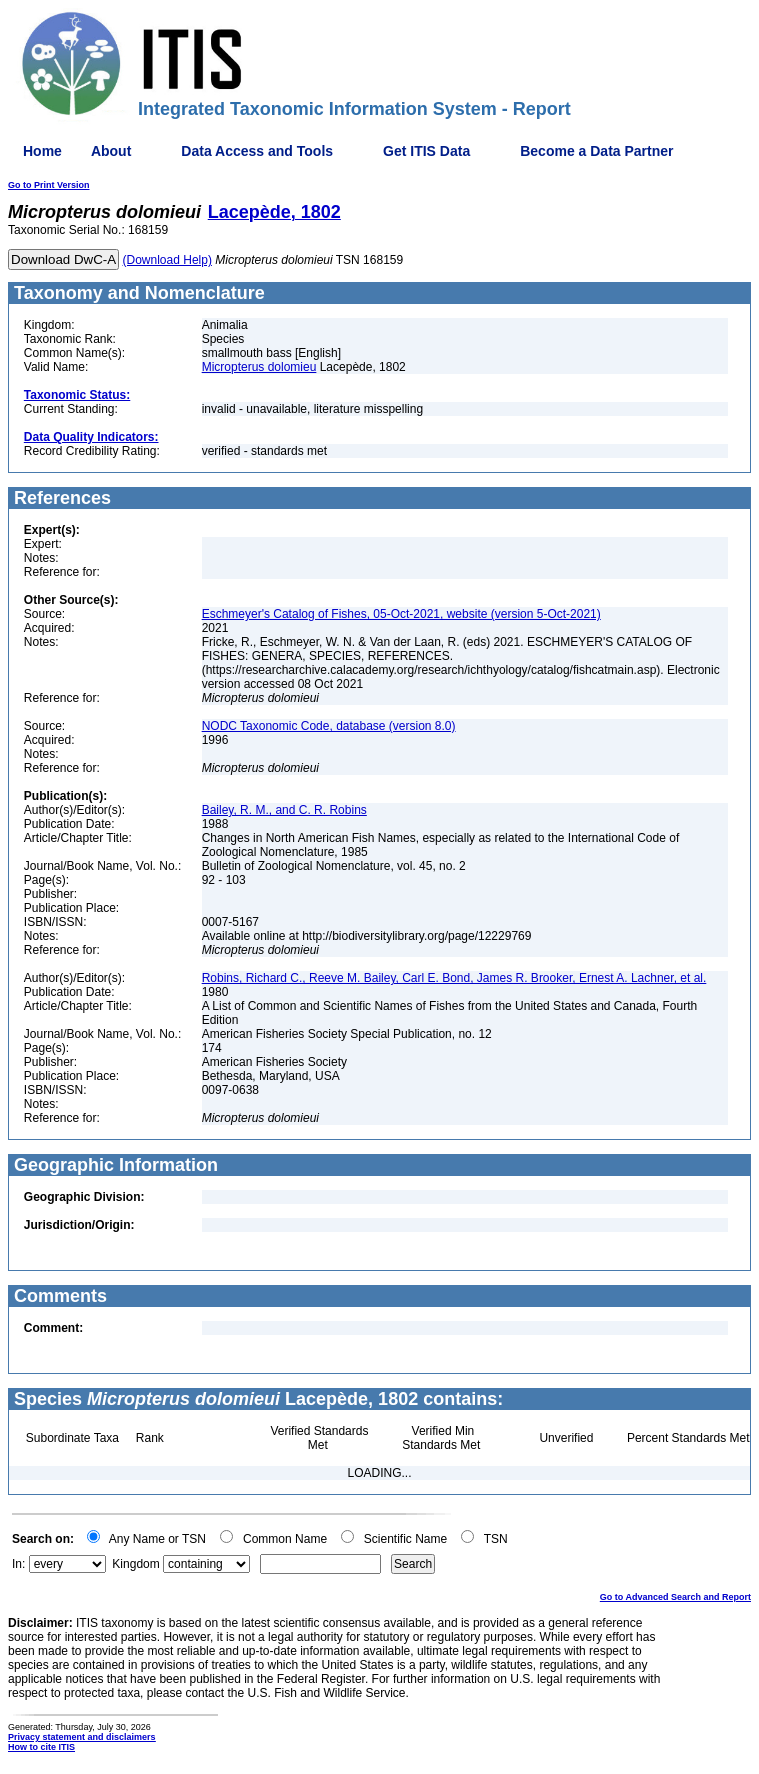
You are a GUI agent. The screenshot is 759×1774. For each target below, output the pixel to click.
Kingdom (135, 1564)
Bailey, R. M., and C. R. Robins (284, 810)
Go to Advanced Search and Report (675, 1597)
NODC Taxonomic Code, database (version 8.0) (329, 726)
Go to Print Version (49, 185)
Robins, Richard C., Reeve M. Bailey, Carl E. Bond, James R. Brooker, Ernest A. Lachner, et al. (454, 978)
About (111, 151)
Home (42, 151)
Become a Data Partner (596, 151)
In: (18, 1564)
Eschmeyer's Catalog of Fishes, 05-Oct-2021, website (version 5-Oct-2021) (401, 614)
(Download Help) (167, 260)
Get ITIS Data (426, 151)
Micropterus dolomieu (259, 367)
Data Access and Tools (257, 151)
